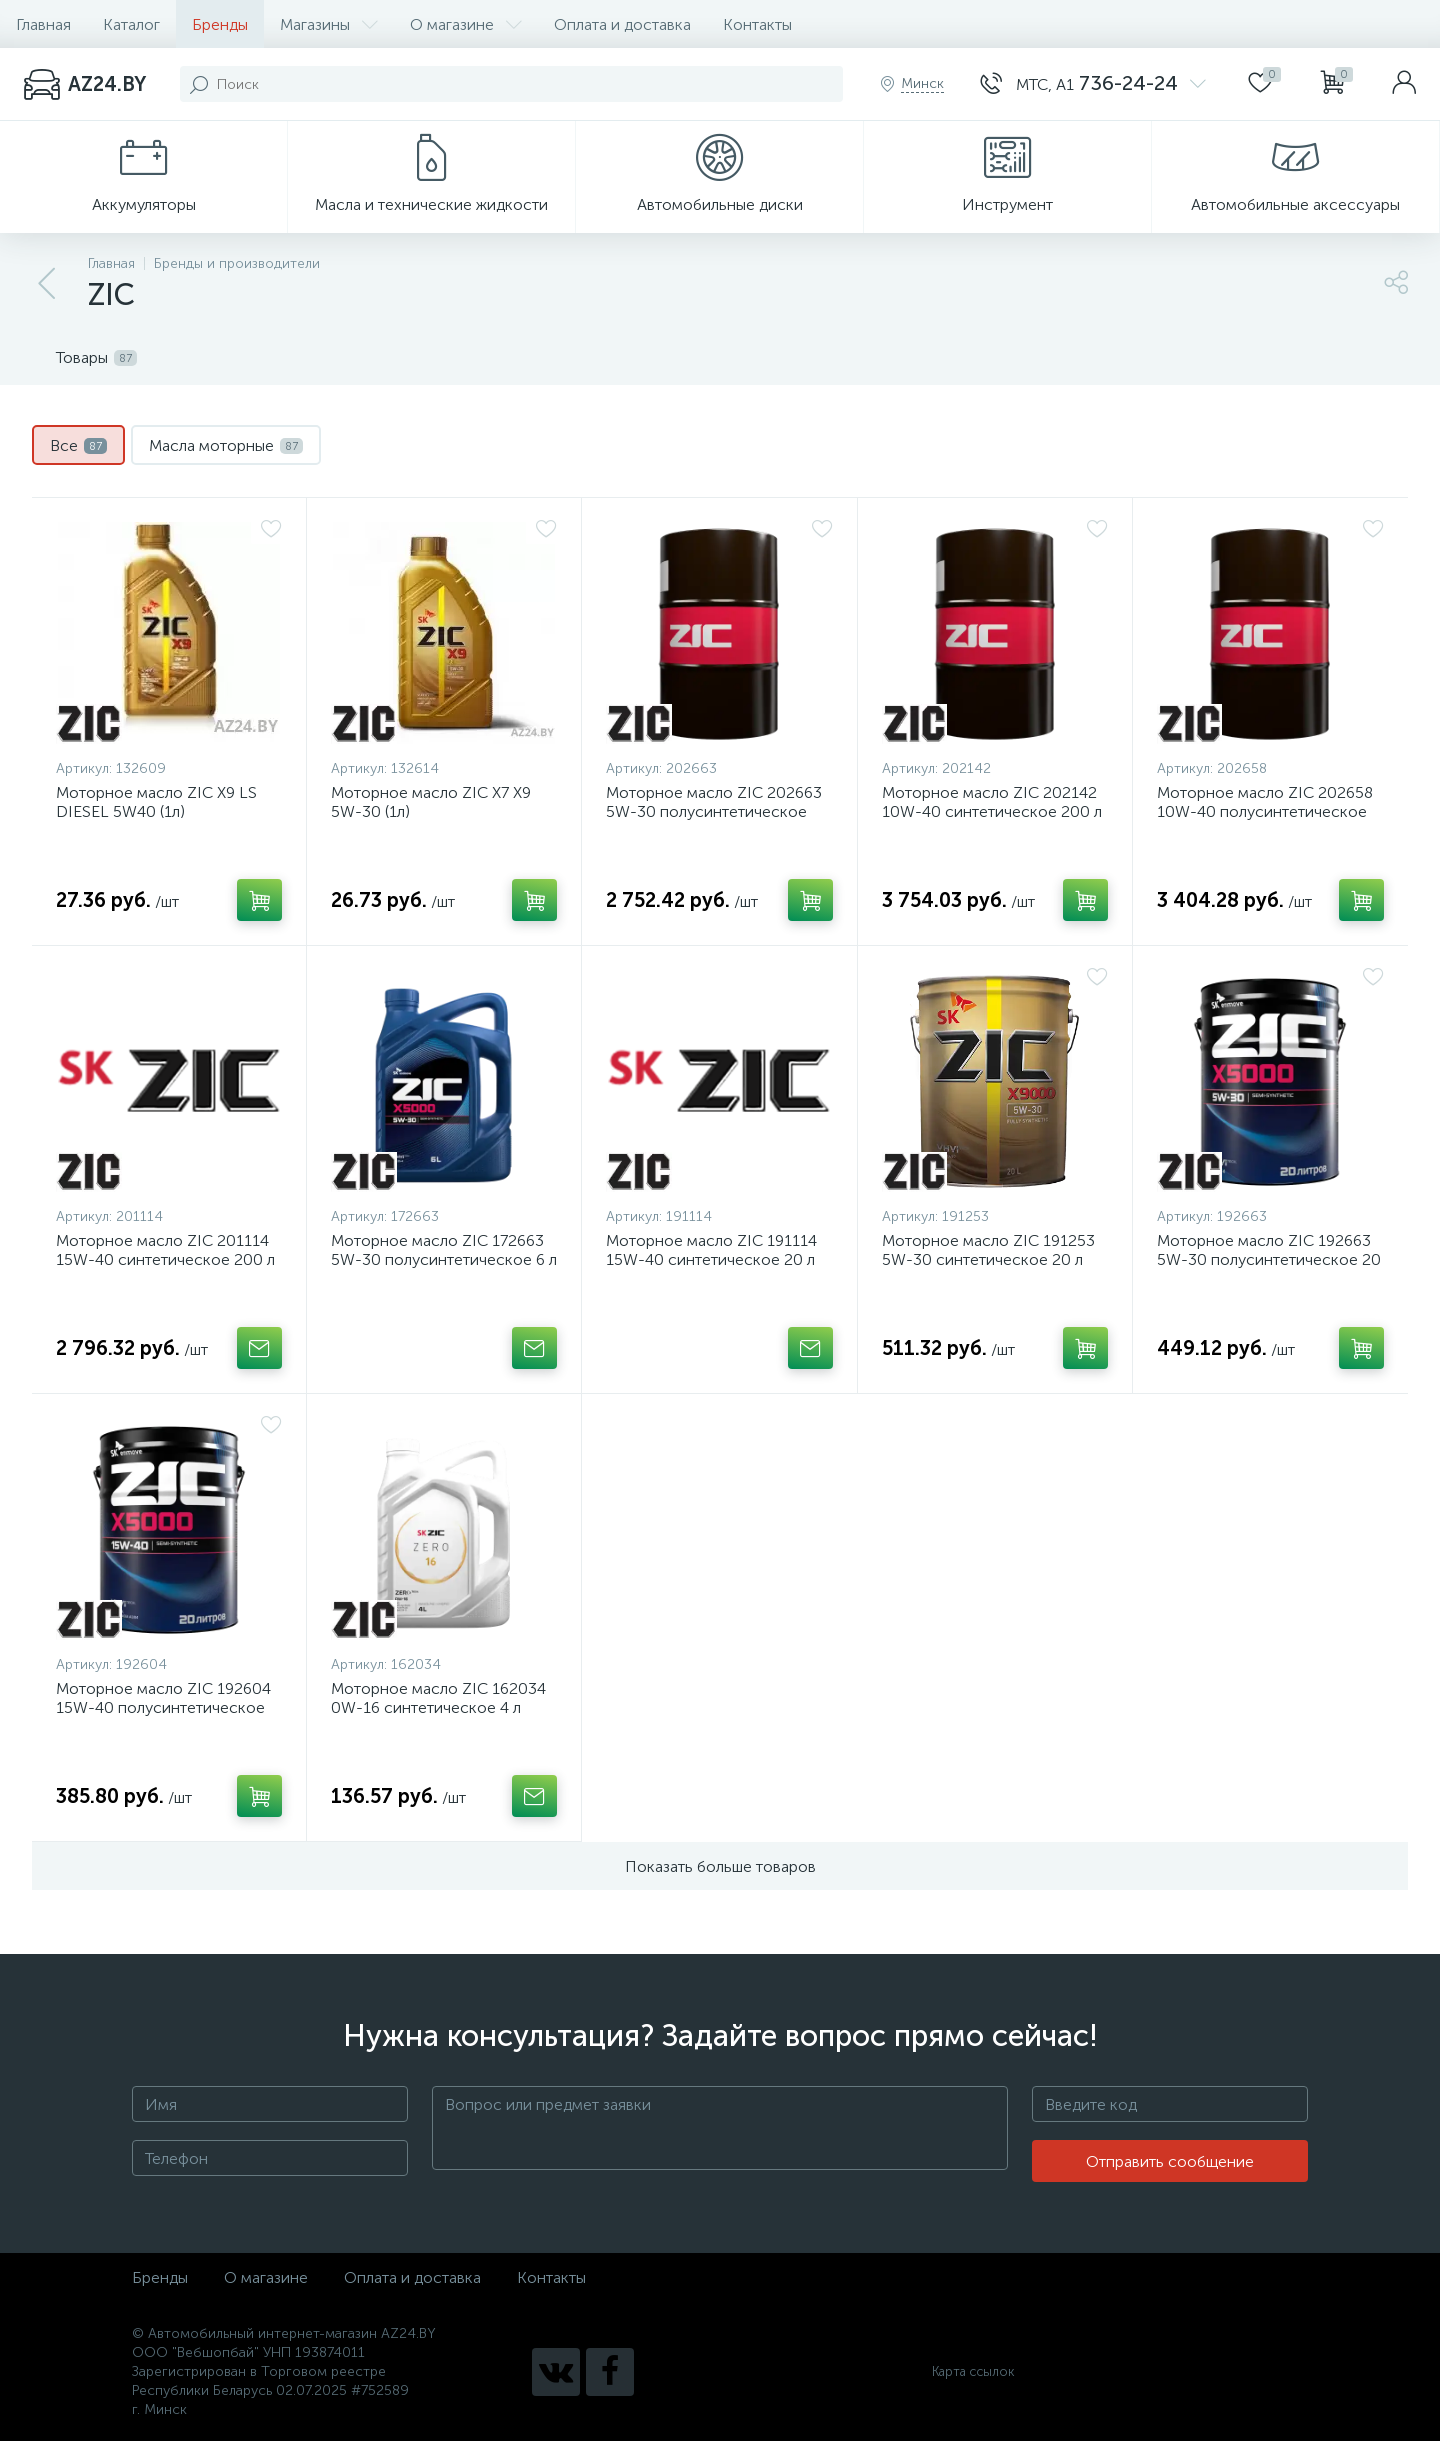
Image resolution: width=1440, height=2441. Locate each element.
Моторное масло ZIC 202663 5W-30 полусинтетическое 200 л (714, 811)
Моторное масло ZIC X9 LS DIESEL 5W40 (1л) (156, 802)
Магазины (329, 24)
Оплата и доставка (622, 24)
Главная (43, 24)
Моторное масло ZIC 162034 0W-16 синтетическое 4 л (438, 1698)
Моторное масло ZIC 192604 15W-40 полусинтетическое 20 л (163, 1707)
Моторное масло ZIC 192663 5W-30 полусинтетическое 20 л (1269, 1259)
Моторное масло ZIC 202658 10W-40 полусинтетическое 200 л (1265, 811)
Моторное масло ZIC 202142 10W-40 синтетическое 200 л (992, 802)
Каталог (131, 24)
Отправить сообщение (1170, 2161)
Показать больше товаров (720, 1866)
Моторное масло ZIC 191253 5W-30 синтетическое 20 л (988, 1250)
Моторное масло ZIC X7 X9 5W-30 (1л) (431, 802)
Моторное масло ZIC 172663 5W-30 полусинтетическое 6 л (444, 1250)
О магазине (466, 24)
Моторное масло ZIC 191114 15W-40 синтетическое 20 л (711, 1250)
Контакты (757, 24)
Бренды (220, 24)
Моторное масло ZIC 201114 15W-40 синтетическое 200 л (165, 1250)
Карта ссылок (973, 2371)
